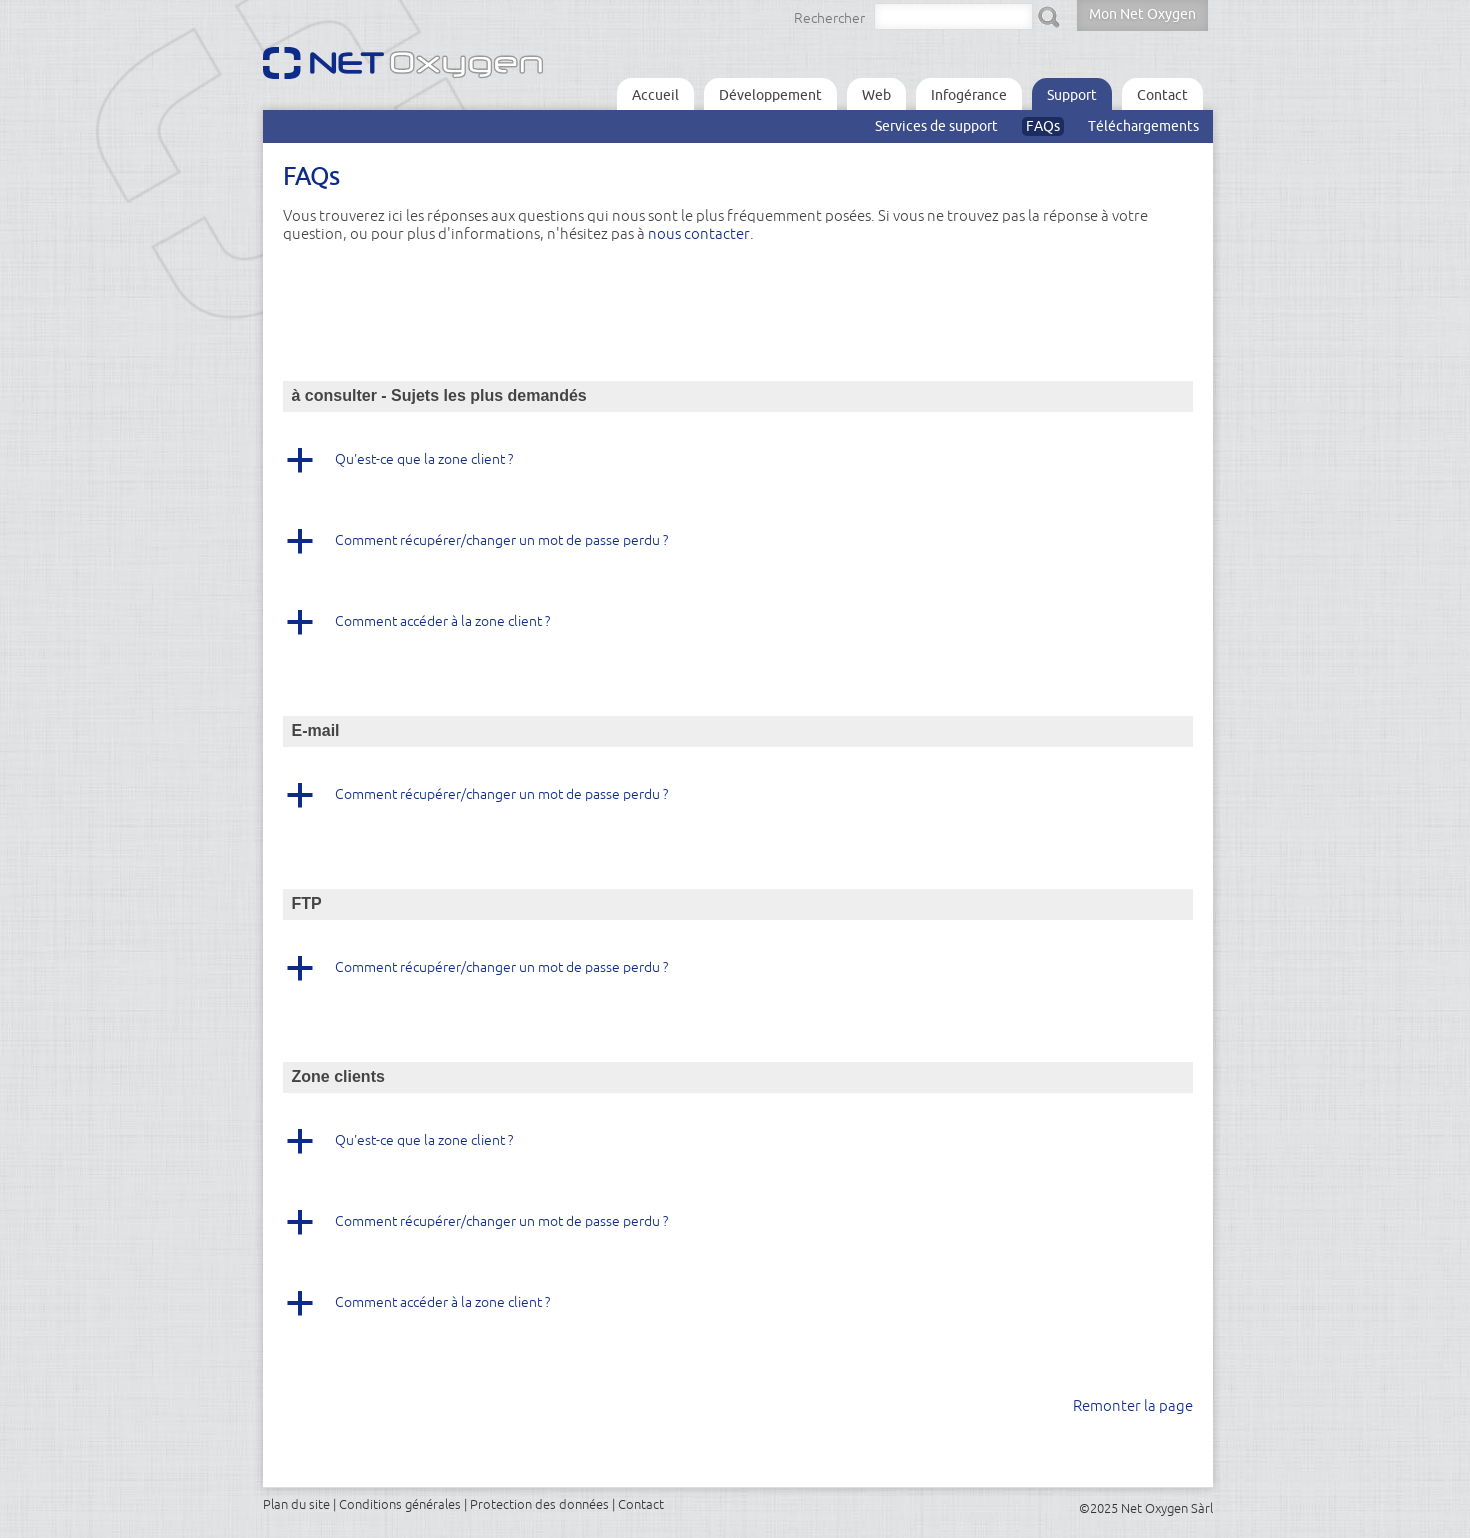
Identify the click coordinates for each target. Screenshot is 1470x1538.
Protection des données (539, 1504)
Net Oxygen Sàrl (1167, 1508)
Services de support (936, 126)
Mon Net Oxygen (1142, 14)
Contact (1162, 95)
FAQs (1043, 126)
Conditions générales (400, 1504)
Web (876, 95)
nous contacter (699, 233)
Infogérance (969, 95)
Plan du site (296, 1504)
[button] (738, 466)
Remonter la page (1133, 1405)
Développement (770, 95)
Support (1072, 95)
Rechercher (829, 18)
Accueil (655, 95)
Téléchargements (1143, 126)
